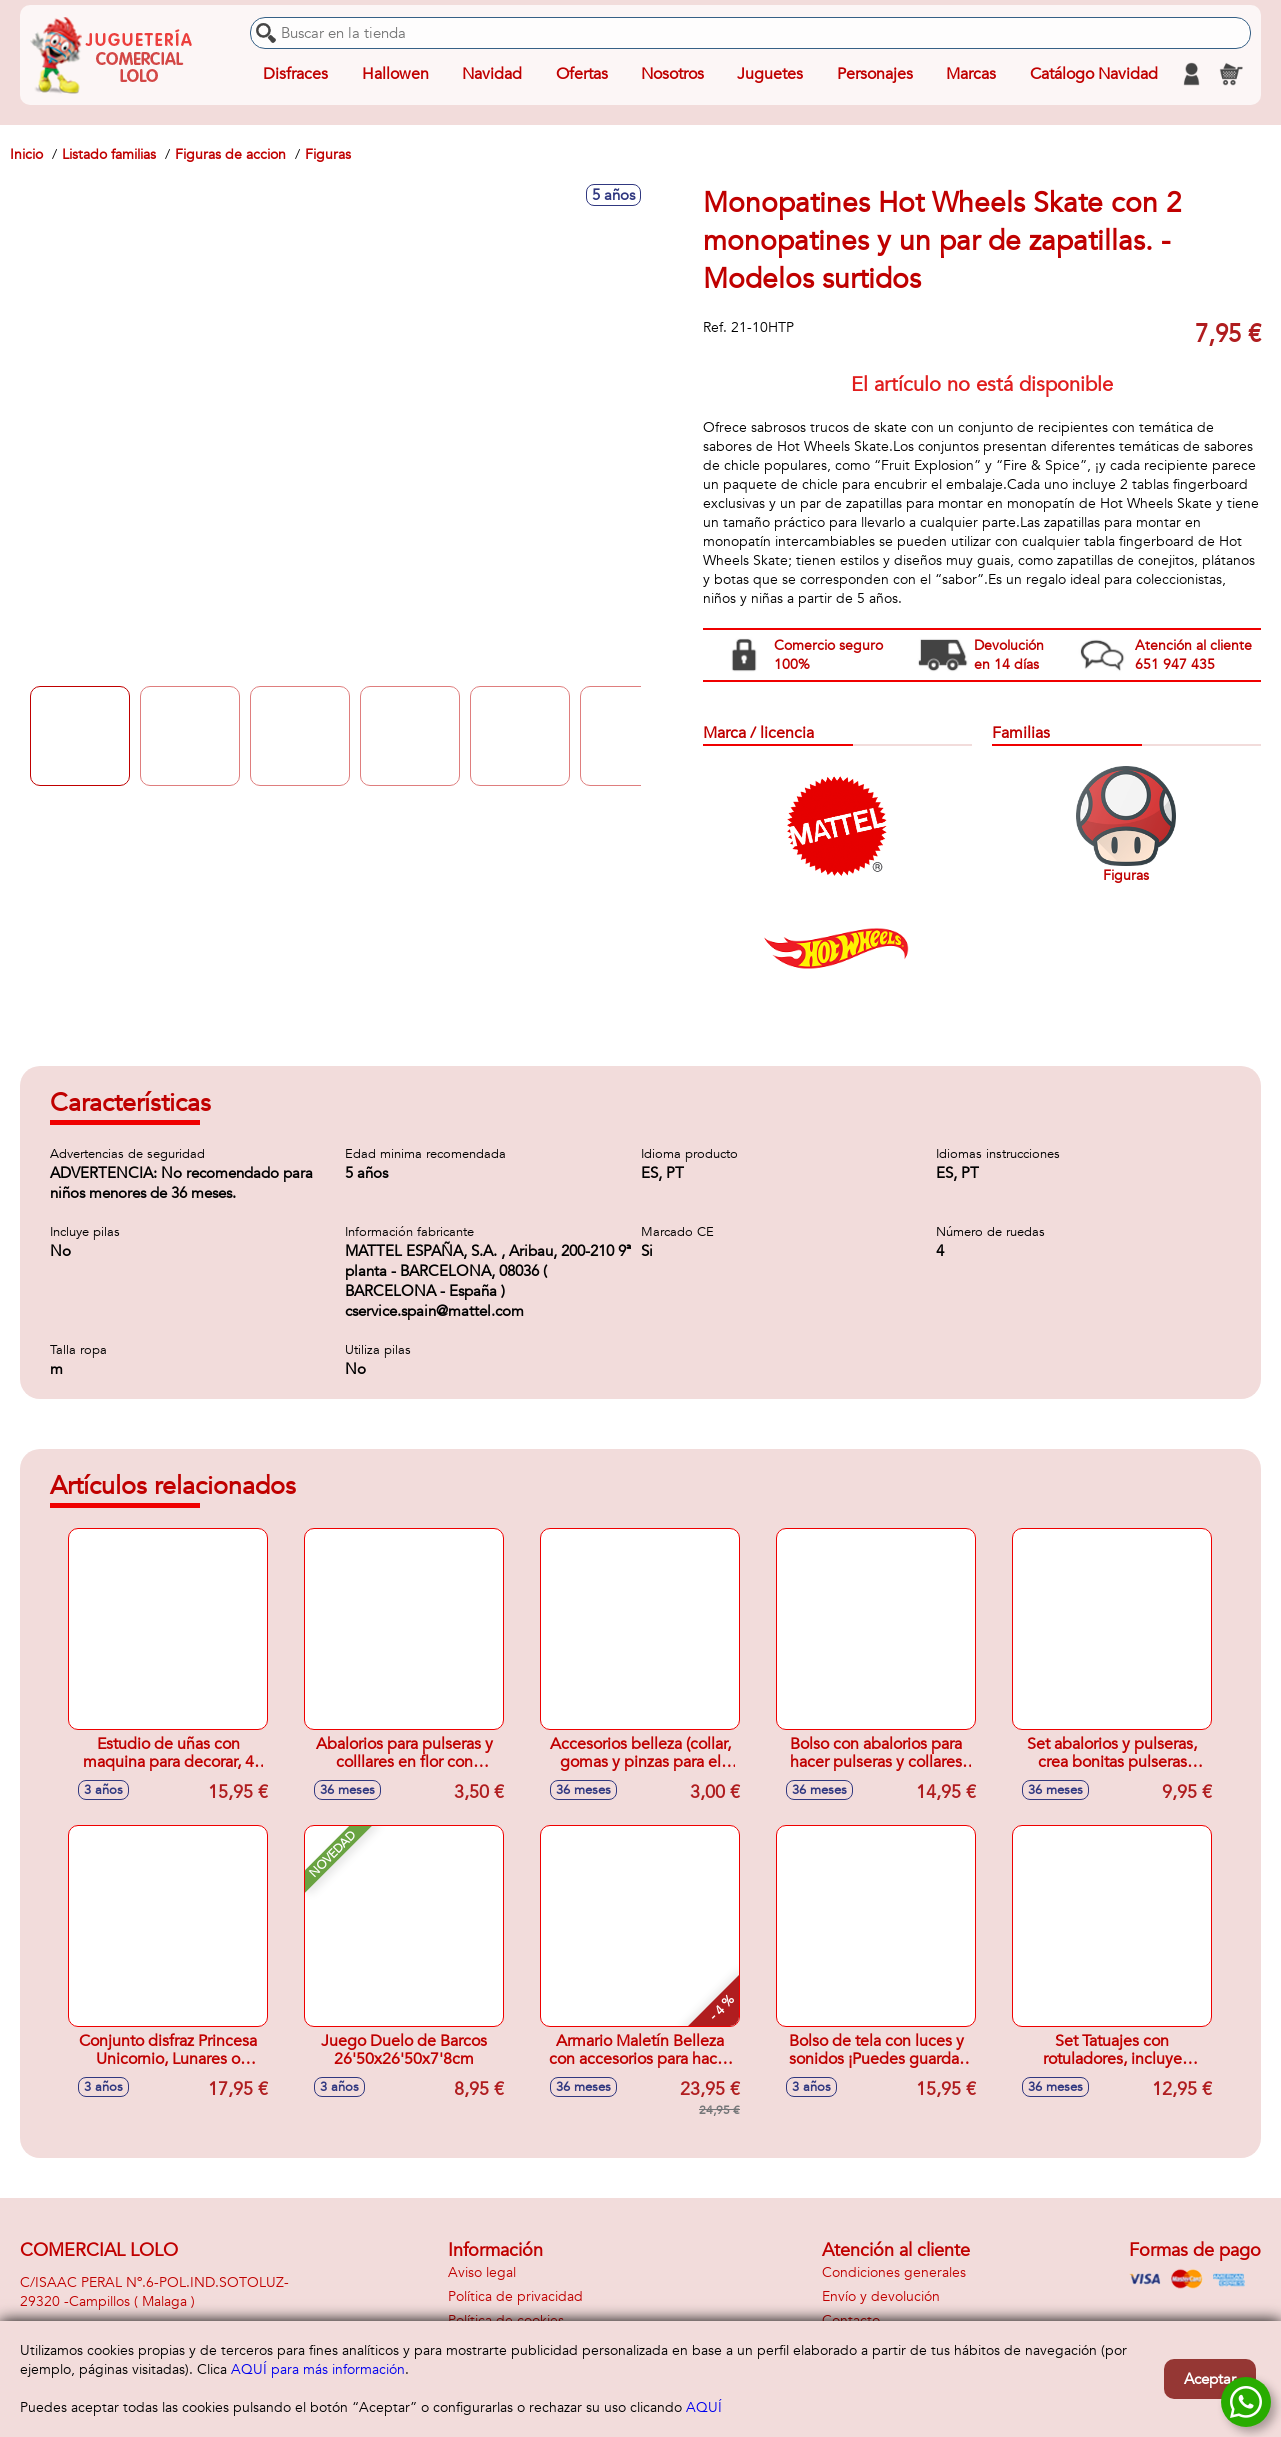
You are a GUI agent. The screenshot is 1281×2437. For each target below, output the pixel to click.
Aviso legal (482, 2272)
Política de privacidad (515, 2296)
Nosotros (672, 74)
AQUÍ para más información (318, 2369)
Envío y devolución (881, 2296)
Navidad (492, 74)
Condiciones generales (894, 2272)
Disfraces (295, 74)
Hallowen (395, 74)
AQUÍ (704, 2407)
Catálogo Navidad (1094, 74)
